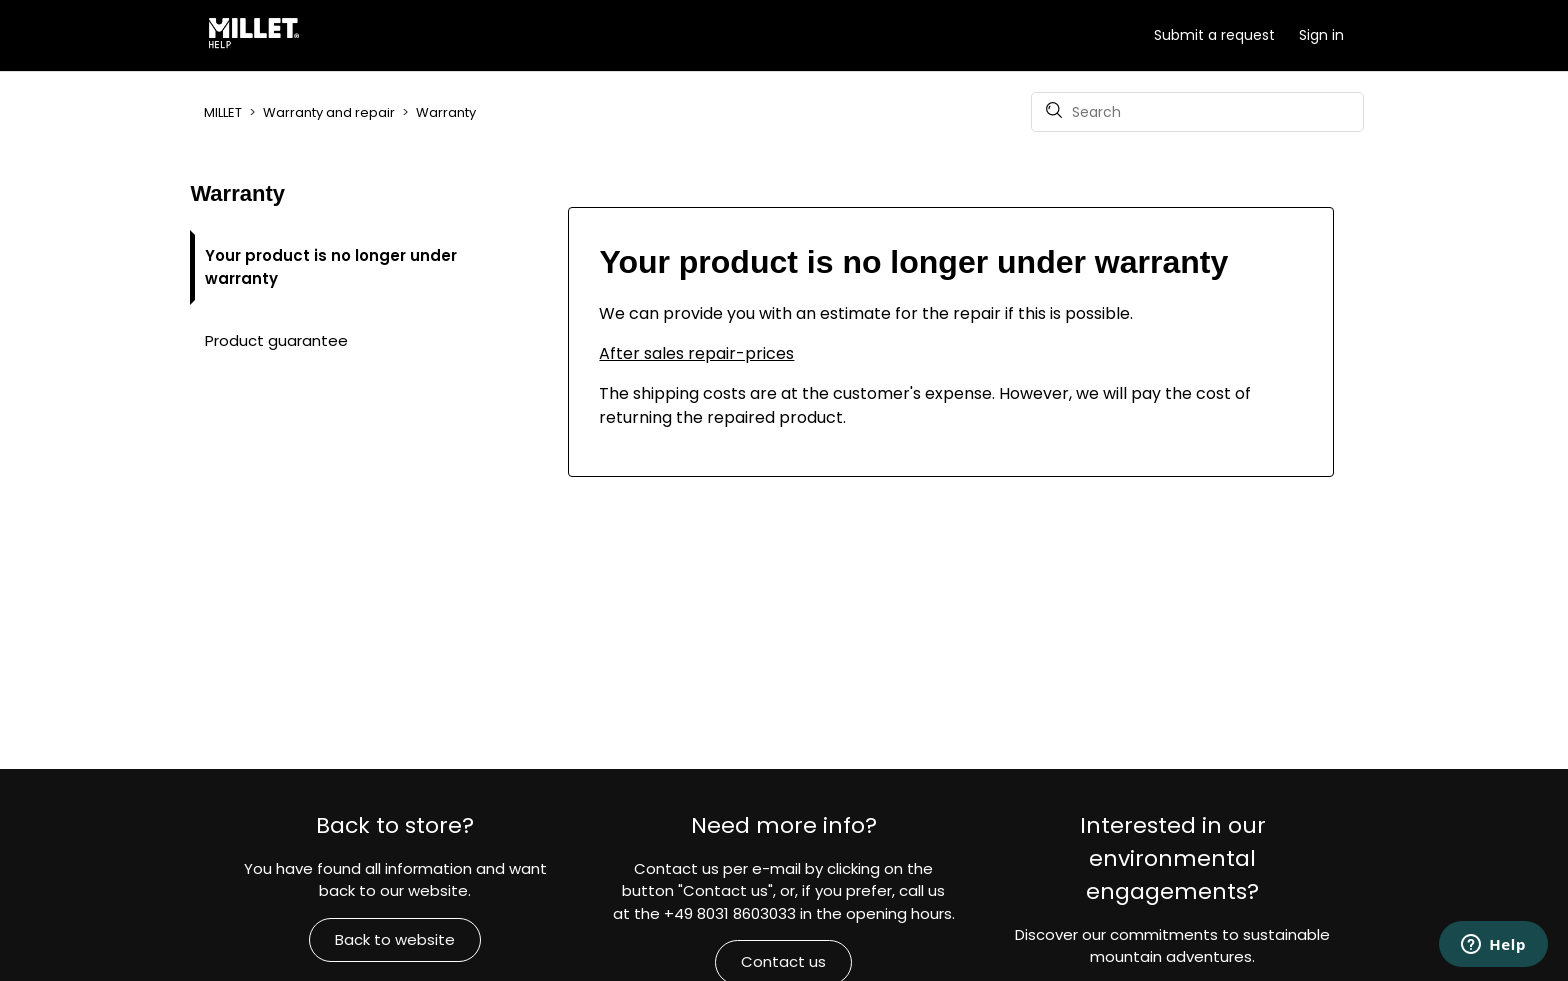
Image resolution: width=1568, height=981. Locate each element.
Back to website (395, 939)
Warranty (446, 112)
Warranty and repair (329, 112)
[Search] (1197, 112)
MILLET (223, 112)
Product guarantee (276, 340)
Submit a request (1214, 35)
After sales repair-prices (696, 353)
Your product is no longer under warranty (331, 267)
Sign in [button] (1321, 35)
